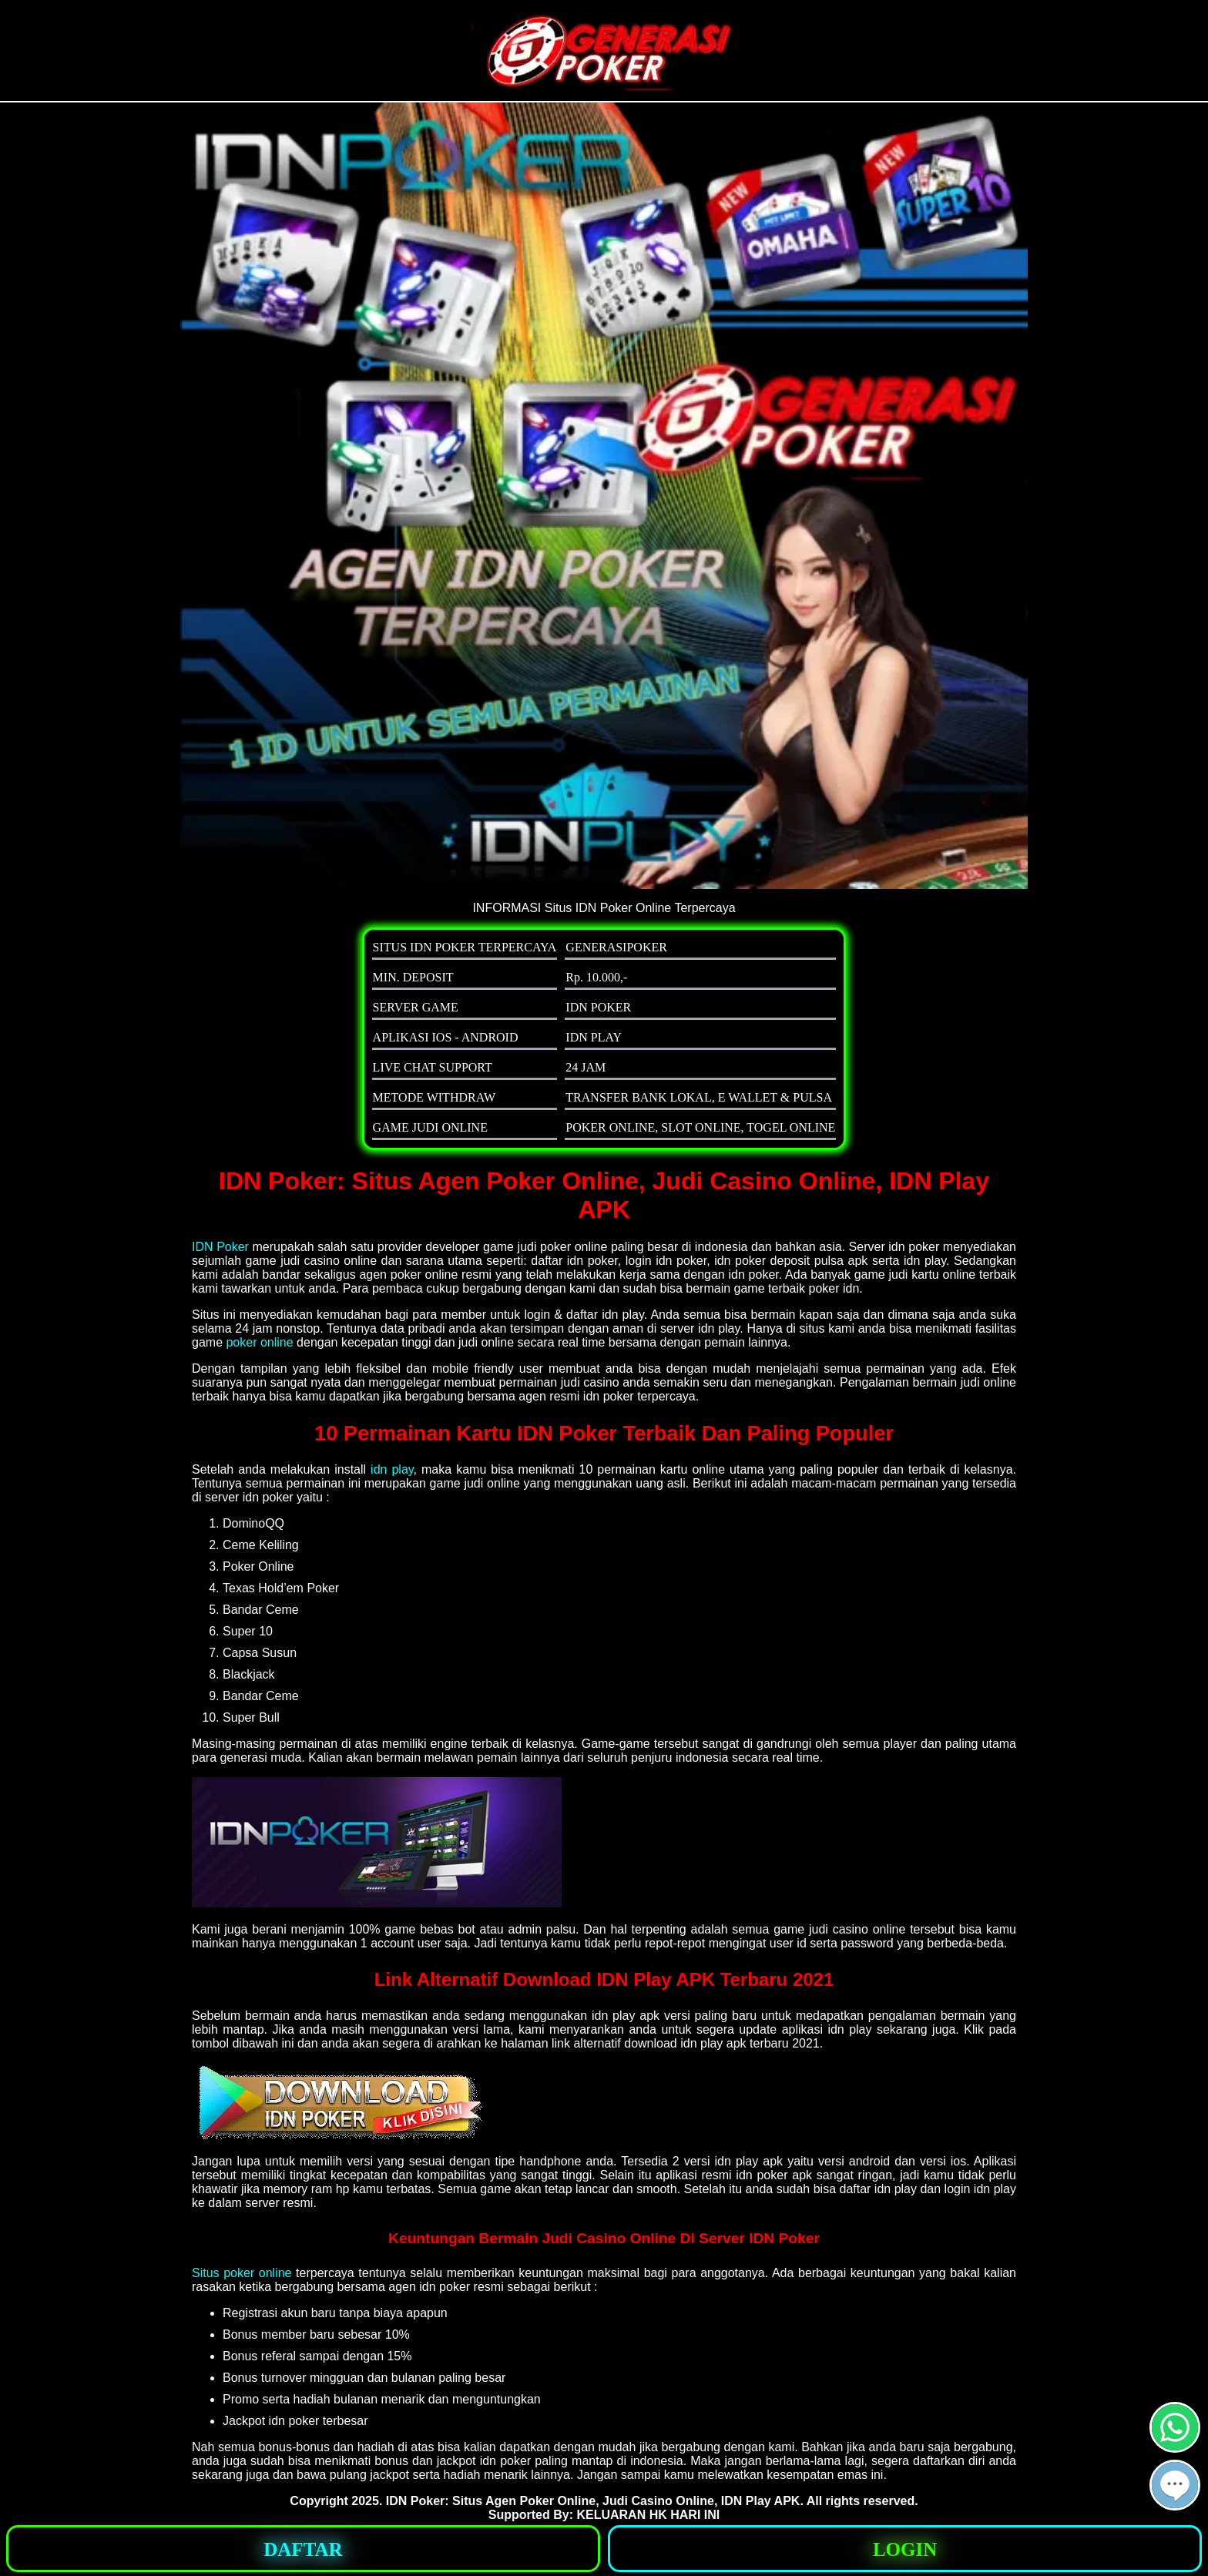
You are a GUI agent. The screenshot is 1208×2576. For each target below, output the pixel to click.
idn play (392, 1469)
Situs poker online (242, 2272)
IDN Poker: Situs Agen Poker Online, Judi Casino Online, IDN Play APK (593, 2500)
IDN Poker (220, 1246)
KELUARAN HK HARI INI (648, 2514)
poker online (259, 1342)
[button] (1175, 2485)
